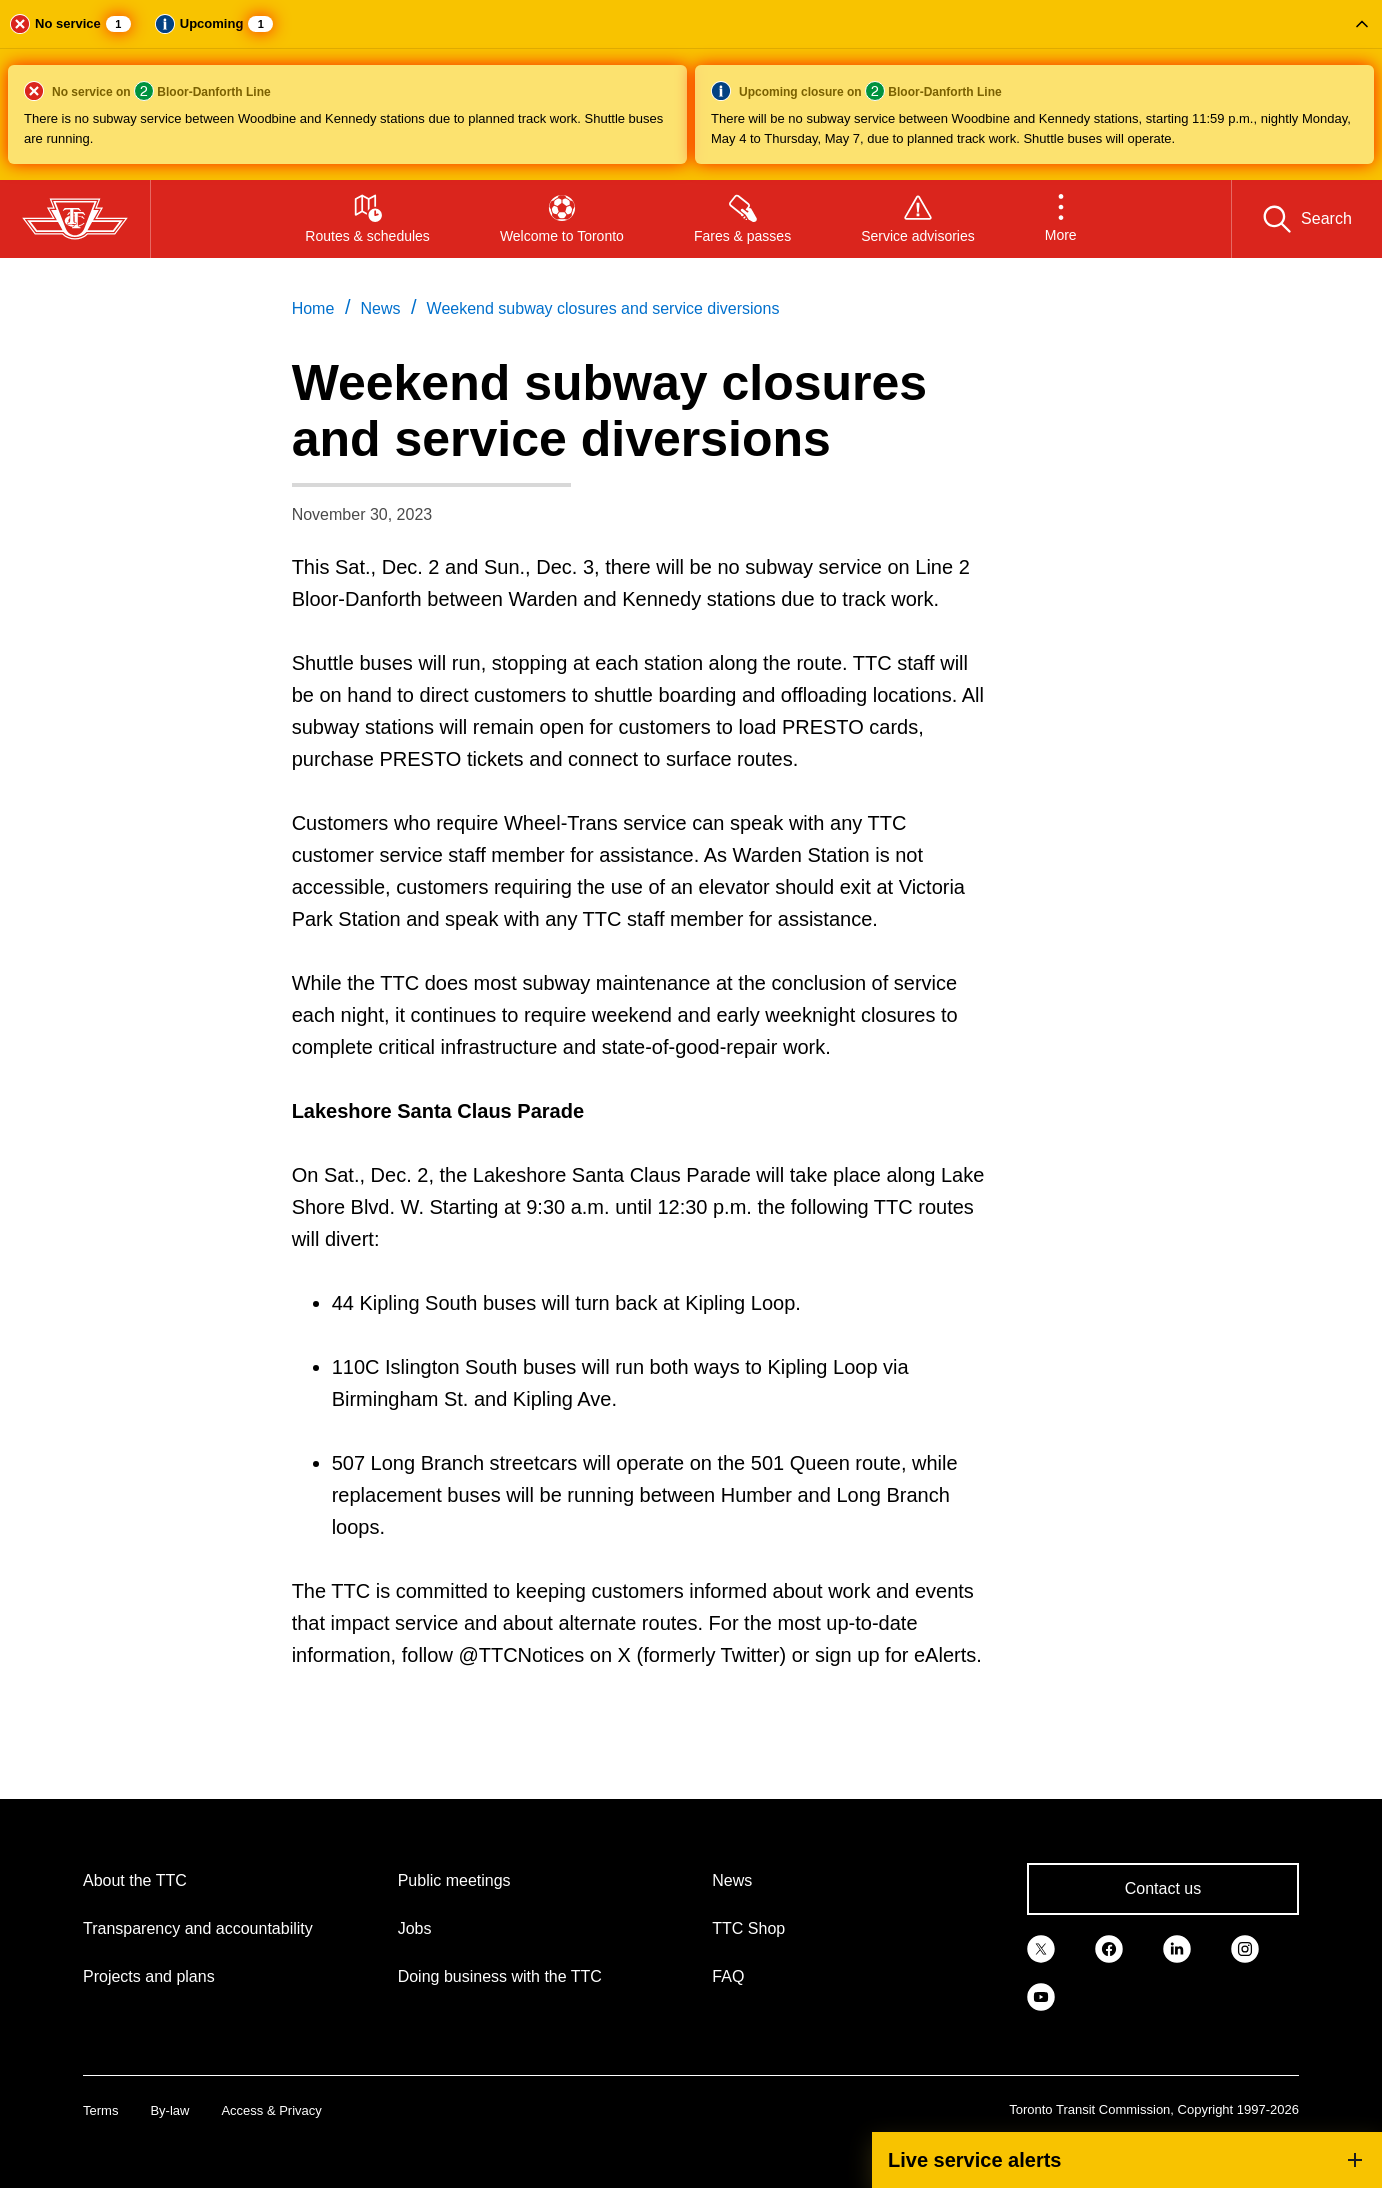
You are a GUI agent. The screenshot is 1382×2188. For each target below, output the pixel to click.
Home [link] (313, 308)
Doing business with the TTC (500, 1976)
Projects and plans (149, 1976)
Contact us (1163, 1888)
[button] (691, 90)
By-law (169, 2110)
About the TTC (135, 1880)
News (732, 1880)
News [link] (380, 308)
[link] (1041, 1947)
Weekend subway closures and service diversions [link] (603, 308)
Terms (100, 2110)
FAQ (728, 1976)
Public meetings (454, 1880)
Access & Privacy (271, 2110)
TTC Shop (748, 1928)
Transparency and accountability (198, 1928)
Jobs (415, 1928)
